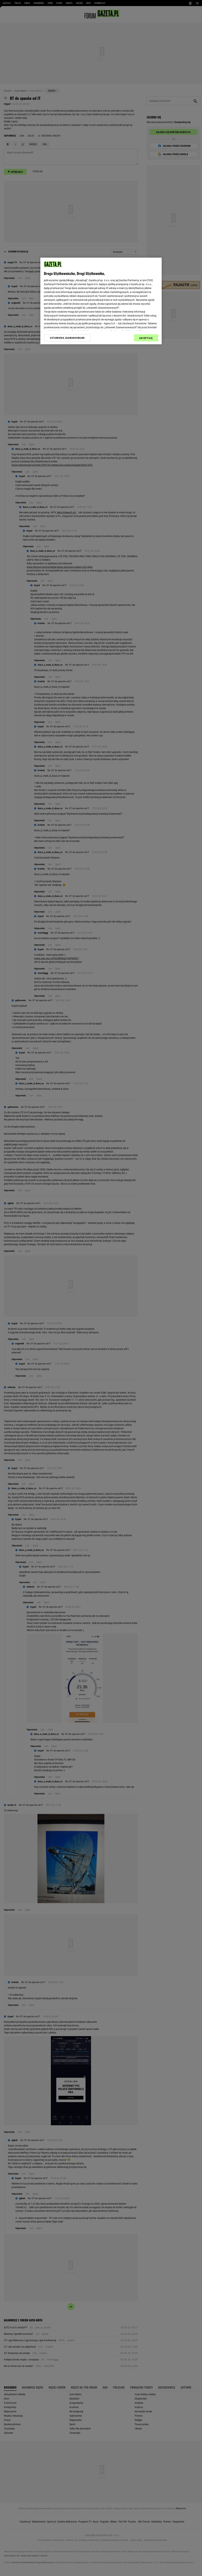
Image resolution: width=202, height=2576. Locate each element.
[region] (100, 301)
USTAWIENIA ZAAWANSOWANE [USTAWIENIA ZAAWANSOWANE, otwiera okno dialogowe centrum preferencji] (67, 337)
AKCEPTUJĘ (146, 338)
